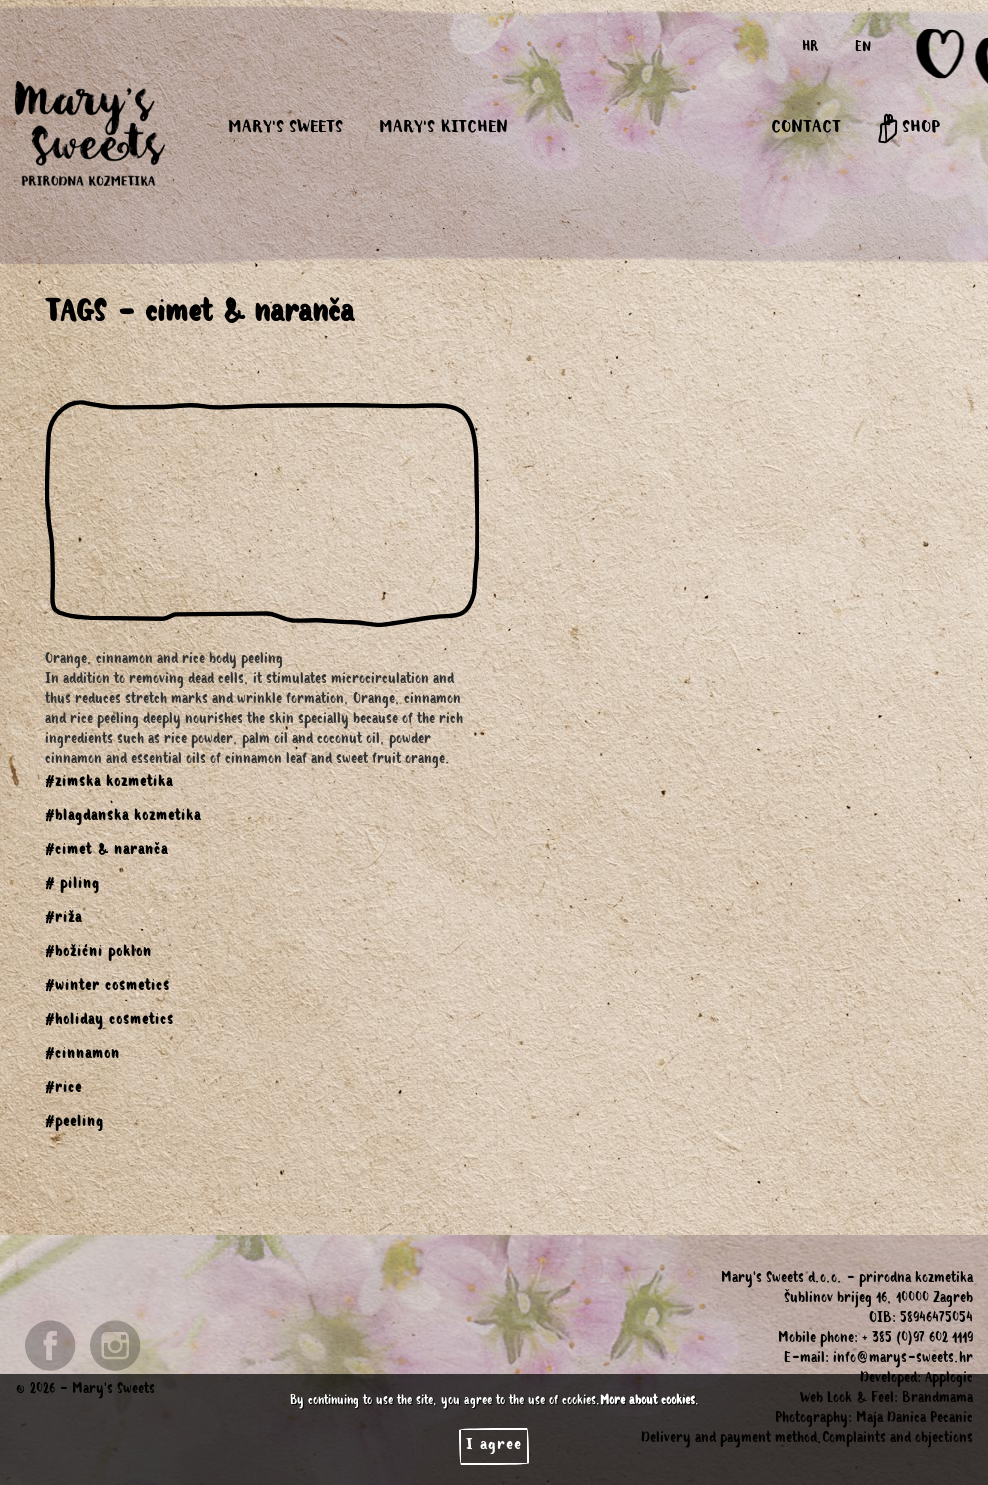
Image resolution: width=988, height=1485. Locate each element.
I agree (494, 1446)
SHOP (908, 129)
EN (863, 49)
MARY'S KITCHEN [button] (443, 129)
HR (810, 49)
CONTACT (806, 129)
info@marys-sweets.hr (903, 1360)
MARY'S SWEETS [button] (285, 129)
